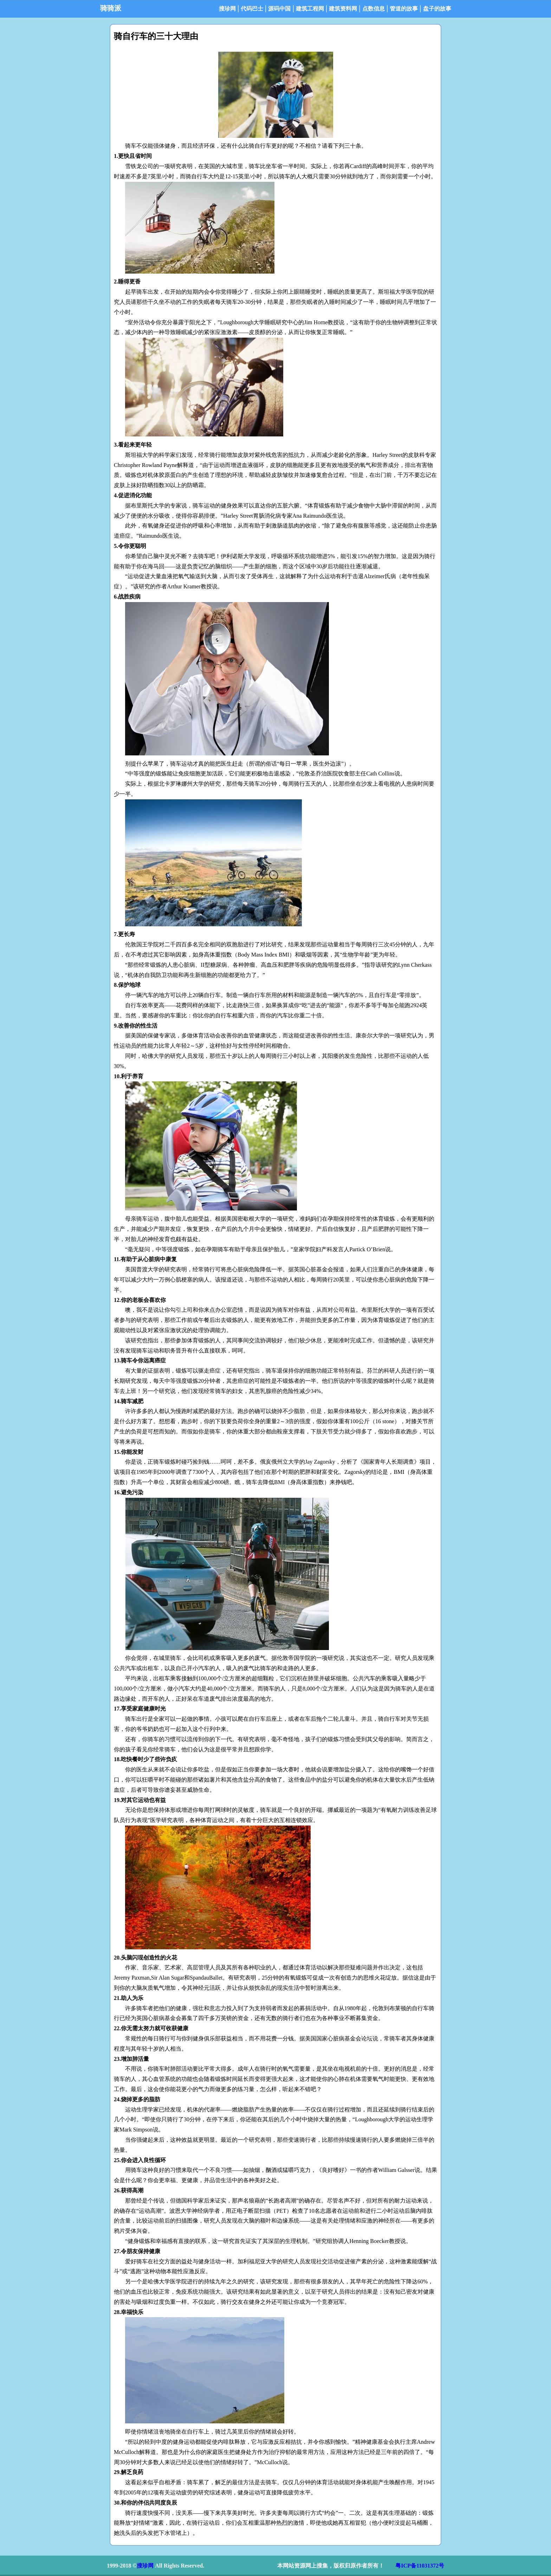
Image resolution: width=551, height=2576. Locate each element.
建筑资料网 (343, 9)
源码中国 (279, 9)
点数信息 (373, 9)
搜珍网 (227, 9)
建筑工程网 (310, 9)
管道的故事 (404, 9)
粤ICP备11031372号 (419, 2566)
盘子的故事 (437, 9)
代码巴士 (252, 9)
